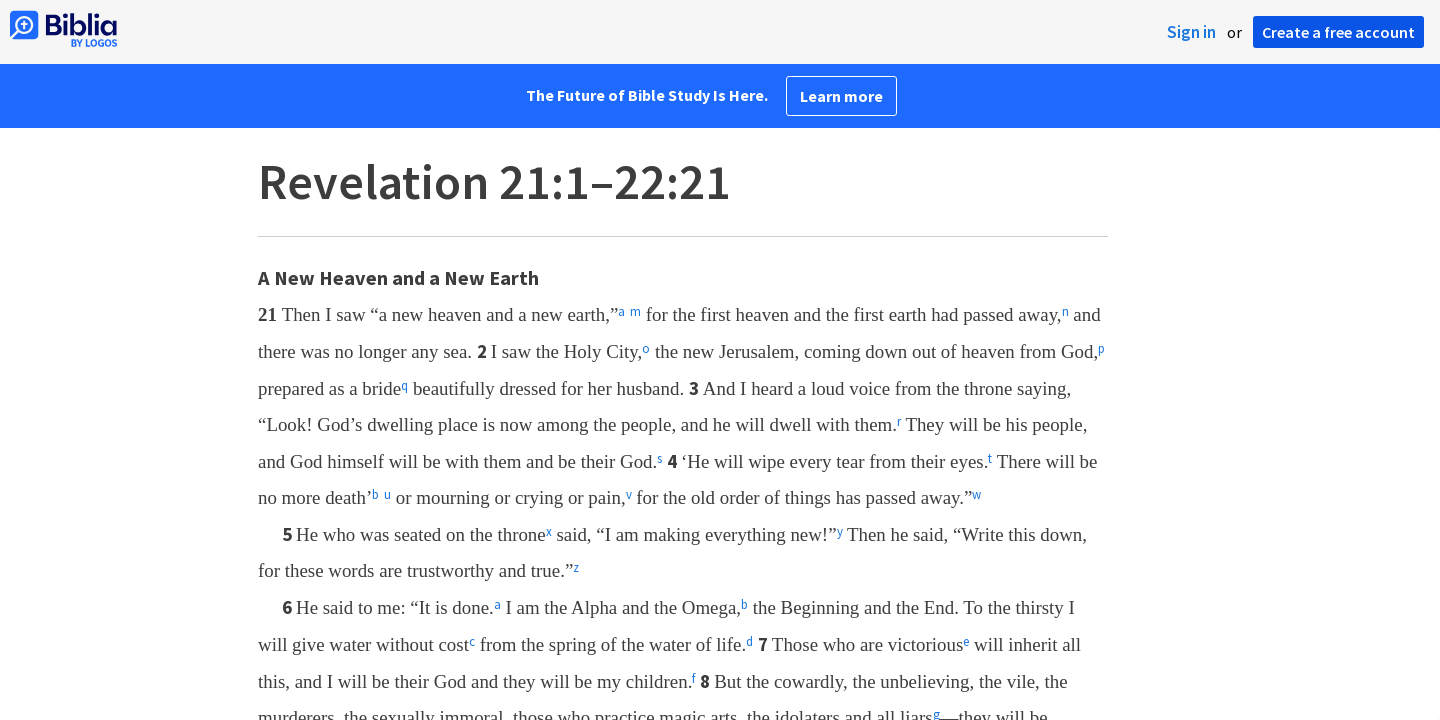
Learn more (841, 96)
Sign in (1191, 32)
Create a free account (1338, 32)
